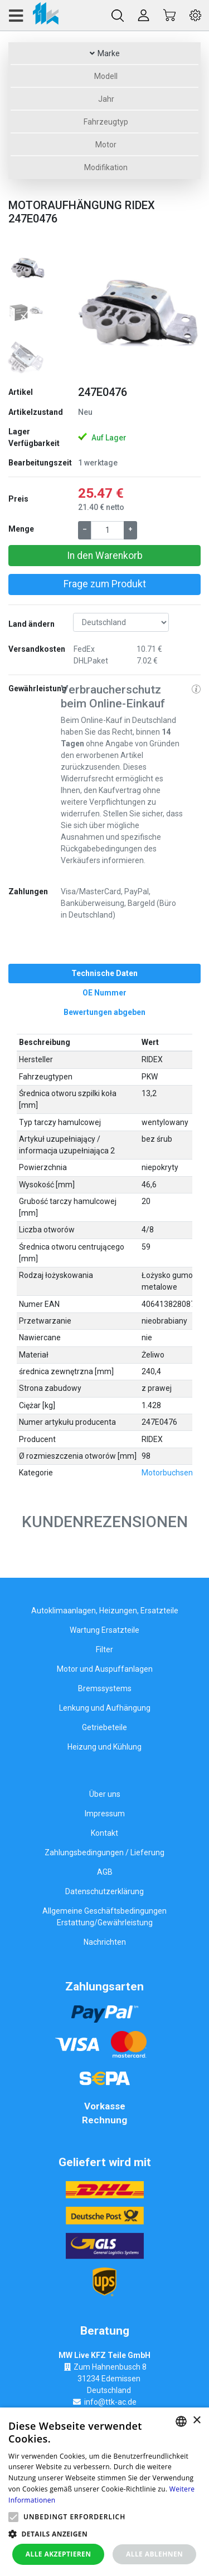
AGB (105, 1871)
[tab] (104, 973)
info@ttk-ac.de (110, 2401)
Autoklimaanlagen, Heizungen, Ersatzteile (104, 1610)
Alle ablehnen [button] (154, 2554)
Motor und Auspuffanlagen (105, 1669)
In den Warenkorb (105, 555)
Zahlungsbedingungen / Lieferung (104, 1852)
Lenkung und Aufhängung (104, 1707)
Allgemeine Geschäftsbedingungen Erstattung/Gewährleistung (104, 1916)
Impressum (105, 1813)
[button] (71, 313)
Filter (104, 1649)
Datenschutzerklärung (104, 1891)
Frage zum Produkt (105, 583)
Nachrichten (105, 1942)
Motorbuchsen (167, 1472)
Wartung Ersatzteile (104, 1630)
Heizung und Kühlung (104, 1746)
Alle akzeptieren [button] (58, 2554)
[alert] (104, 2491)
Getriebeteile (104, 1727)
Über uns (104, 1794)
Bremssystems (105, 1688)
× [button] (196, 2420)
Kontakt (104, 1833)
